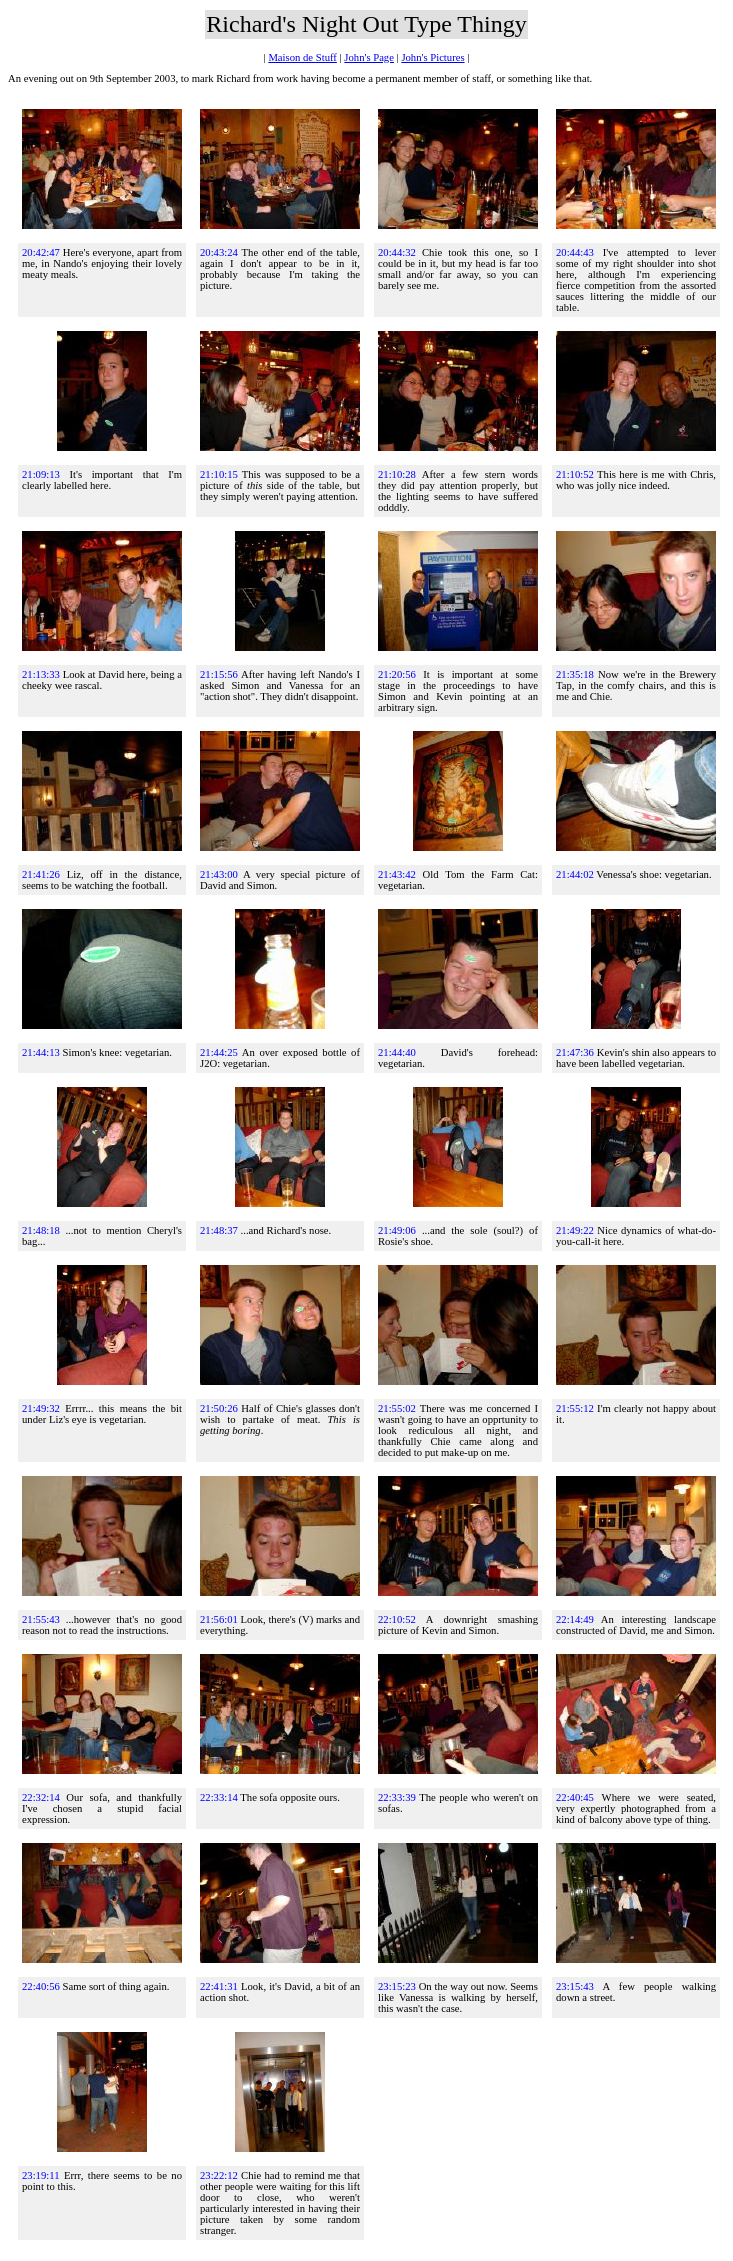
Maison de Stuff (302, 57)
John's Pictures (432, 57)
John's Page (369, 57)
